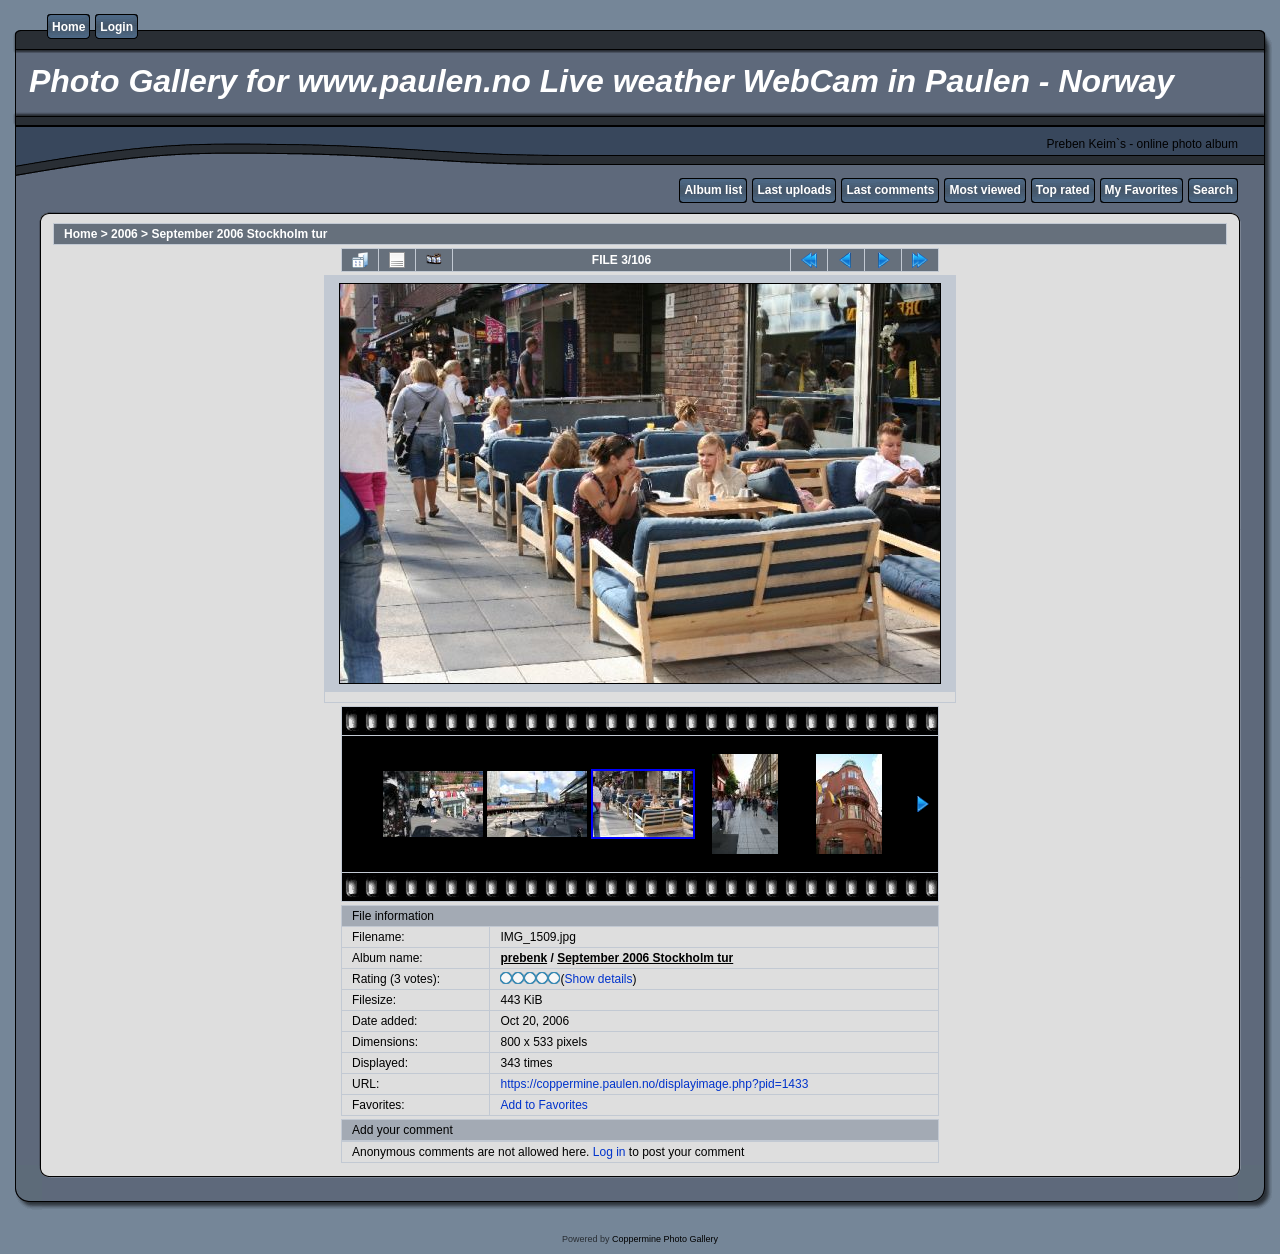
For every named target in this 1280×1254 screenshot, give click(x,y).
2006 (124, 234)
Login (116, 27)
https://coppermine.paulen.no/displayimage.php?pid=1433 (654, 1084)
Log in (609, 1152)
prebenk (523, 958)
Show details (598, 979)
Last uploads (794, 190)
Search (1213, 190)
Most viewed (984, 190)
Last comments (890, 190)
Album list (713, 190)
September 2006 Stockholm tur (239, 234)
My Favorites (1141, 190)
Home (68, 27)
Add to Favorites (543, 1105)
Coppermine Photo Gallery (665, 1239)
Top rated (1063, 190)
